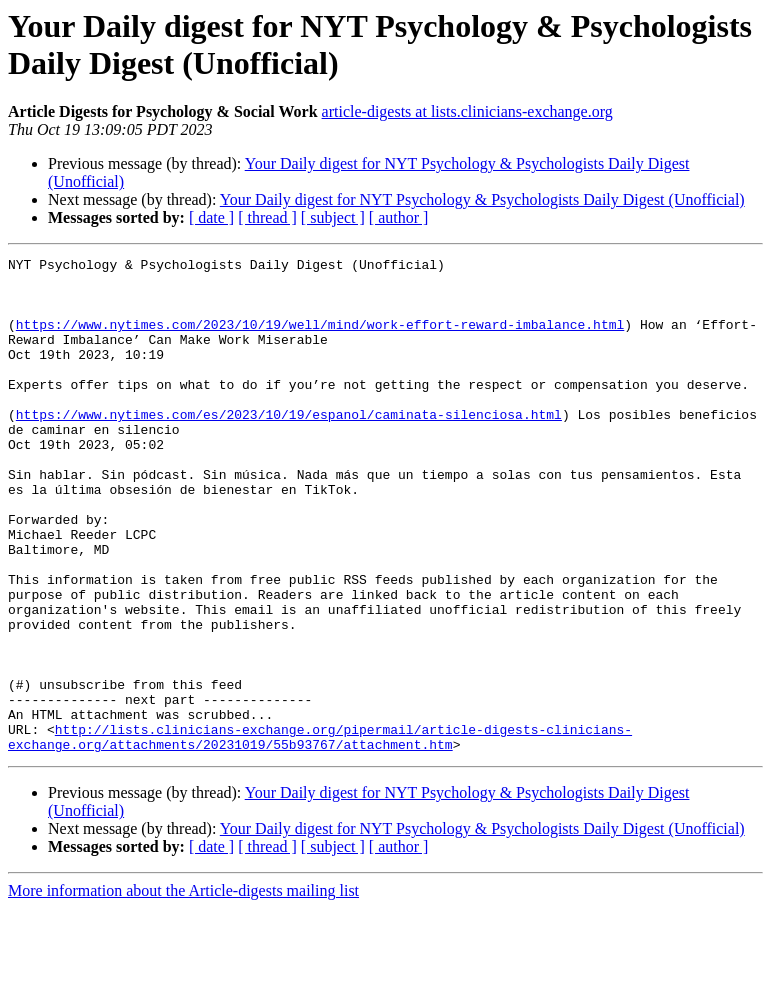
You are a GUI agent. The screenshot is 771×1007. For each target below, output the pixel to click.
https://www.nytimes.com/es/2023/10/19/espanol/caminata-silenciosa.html (289, 447)
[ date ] (211, 217)
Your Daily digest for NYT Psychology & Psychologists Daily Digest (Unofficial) (482, 199)
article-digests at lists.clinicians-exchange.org (467, 111)
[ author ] (399, 217)
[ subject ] (333, 217)
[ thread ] (267, 217)
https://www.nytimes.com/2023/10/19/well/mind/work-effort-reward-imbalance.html (320, 339)
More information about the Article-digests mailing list (183, 989)
